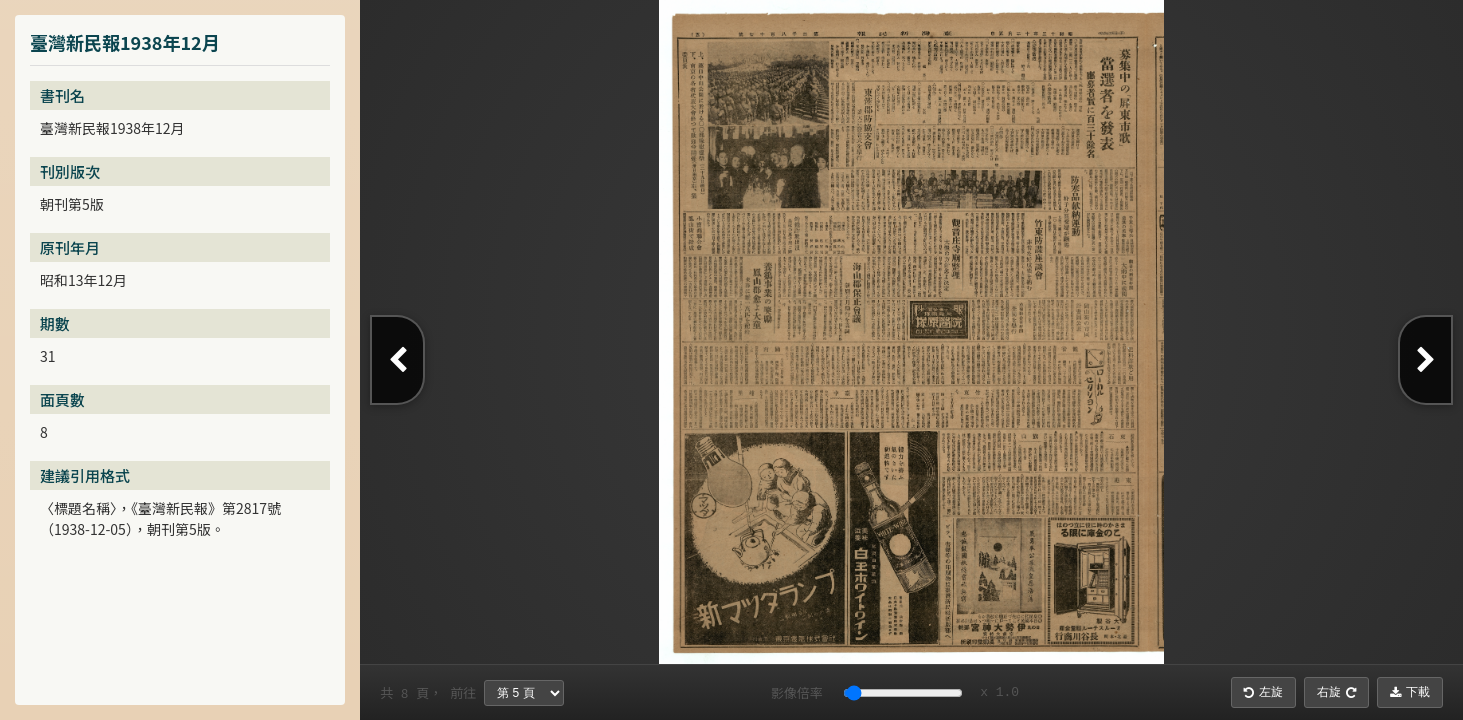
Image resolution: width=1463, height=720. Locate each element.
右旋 (1336, 692)
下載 (1410, 692)
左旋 (1263, 692)
